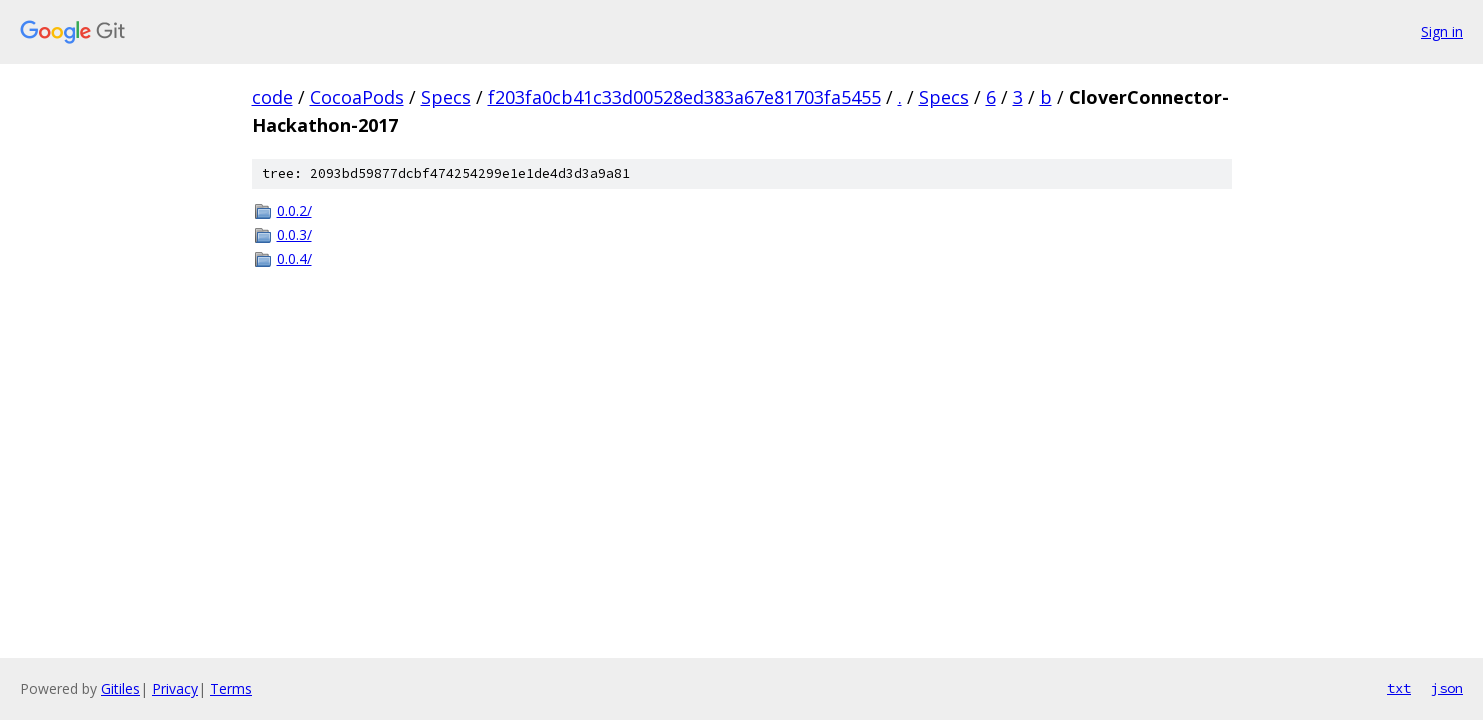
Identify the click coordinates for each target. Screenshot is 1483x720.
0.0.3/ (294, 234)
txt (1399, 688)
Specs (446, 97)
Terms (231, 688)
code (272, 97)
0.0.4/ (294, 258)
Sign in (1442, 31)
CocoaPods (357, 97)
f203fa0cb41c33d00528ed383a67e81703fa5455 (684, 97)
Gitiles (120, 688)
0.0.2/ (294, 210)
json (1447, 688)
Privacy (175, 688)
